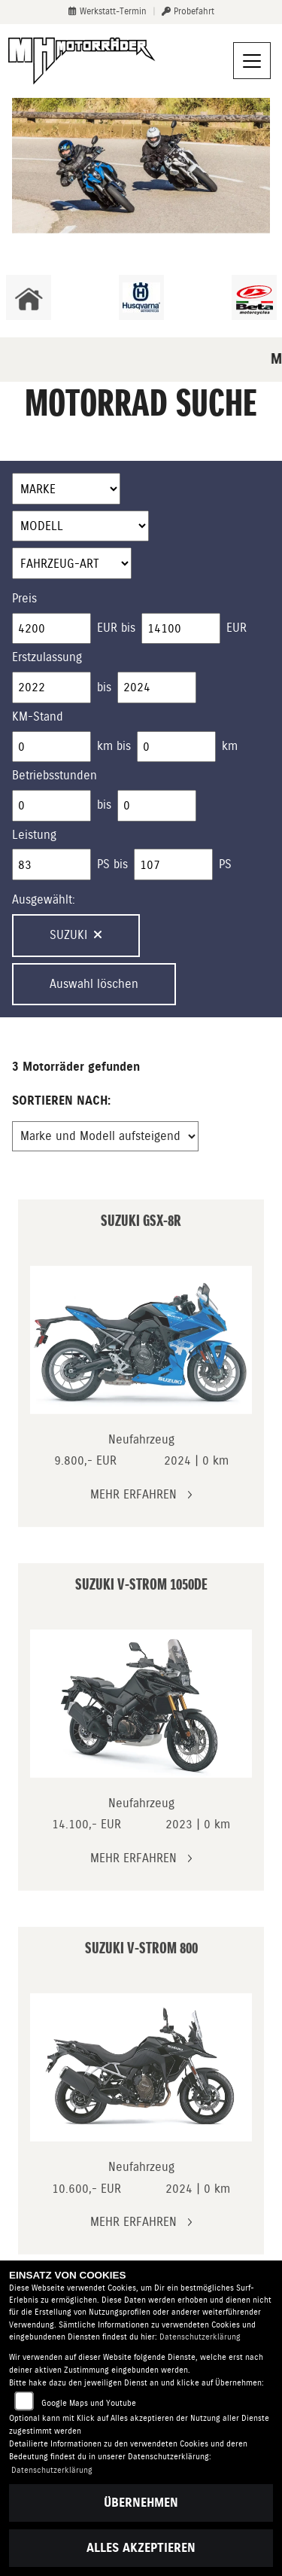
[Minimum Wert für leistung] (51, 864)
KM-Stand (37, 716)
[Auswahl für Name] (80, 526)
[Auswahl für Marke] (66, 489)
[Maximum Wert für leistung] (173, 864)
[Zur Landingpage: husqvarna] (141, 297)
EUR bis (116, 627)
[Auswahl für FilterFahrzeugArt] (72, 563)
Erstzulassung (47, 657)
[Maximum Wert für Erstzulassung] (156, 687)
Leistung (34, 835)
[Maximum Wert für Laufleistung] (176, 747)
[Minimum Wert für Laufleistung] (51, 747)
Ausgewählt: (43, 899)
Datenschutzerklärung (200, 2337)
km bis (114, 746)
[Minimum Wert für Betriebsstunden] (51, 806)
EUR (236, 627)
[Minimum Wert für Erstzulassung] (51, 687)
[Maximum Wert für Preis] (180, 629)
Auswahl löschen (94, 984)
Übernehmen (141, 2502)
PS (225, 864)
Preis (24, 598)
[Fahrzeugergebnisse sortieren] (105, 1136)
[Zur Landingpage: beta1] (254, 297)
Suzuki (76, 935)
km (230, 746)
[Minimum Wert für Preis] (51, 629)
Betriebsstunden (54, 775)
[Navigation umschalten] (252, 61)
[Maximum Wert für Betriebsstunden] (156, 806)
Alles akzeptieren (141, 2548)
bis (104, 687)
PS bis (112, 864)
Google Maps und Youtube (88, 2403)
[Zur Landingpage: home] (28, 297)
